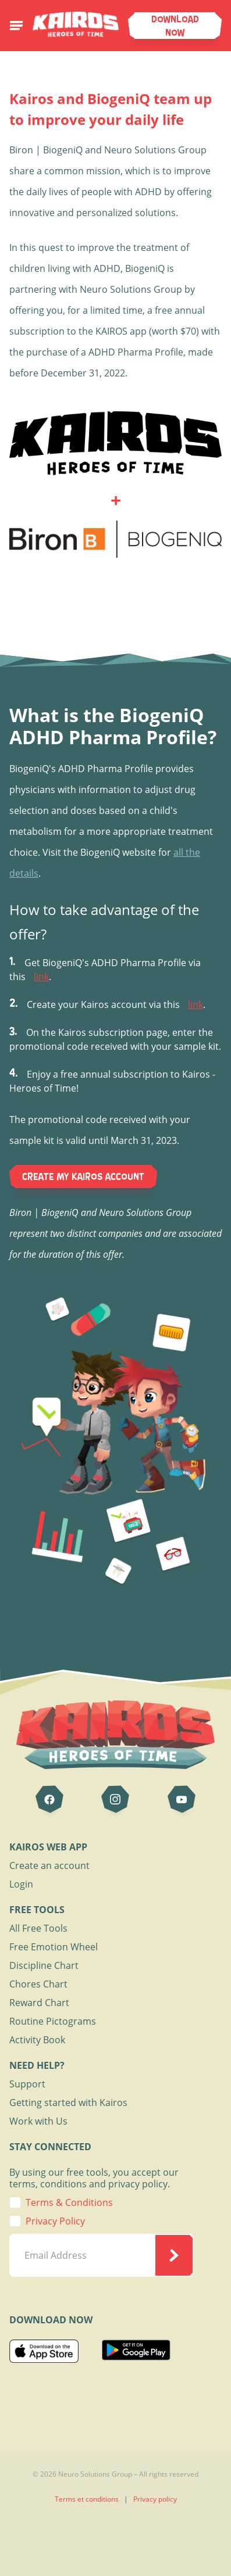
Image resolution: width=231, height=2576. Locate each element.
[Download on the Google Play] (136, 2353)
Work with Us (38, 2121)
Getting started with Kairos (68, 2102)
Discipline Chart (44, 1965)
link (41, 976)
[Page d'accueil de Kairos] (76, 21)
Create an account (49, 1865)
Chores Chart (38, 1984)
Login (21, 1884)
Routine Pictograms (52, 2021)
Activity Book (37, 2040)
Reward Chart (39, 2002)
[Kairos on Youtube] (182, 1799)
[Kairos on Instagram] (115, 1799)
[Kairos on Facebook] (49, 1799)
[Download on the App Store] (44, 2353)
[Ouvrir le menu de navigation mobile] (16, 25)
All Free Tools (38, 1928)
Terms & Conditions (69, 2202)
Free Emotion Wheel (53, 1947)
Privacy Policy (55, 2221)
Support (27, 2084)
